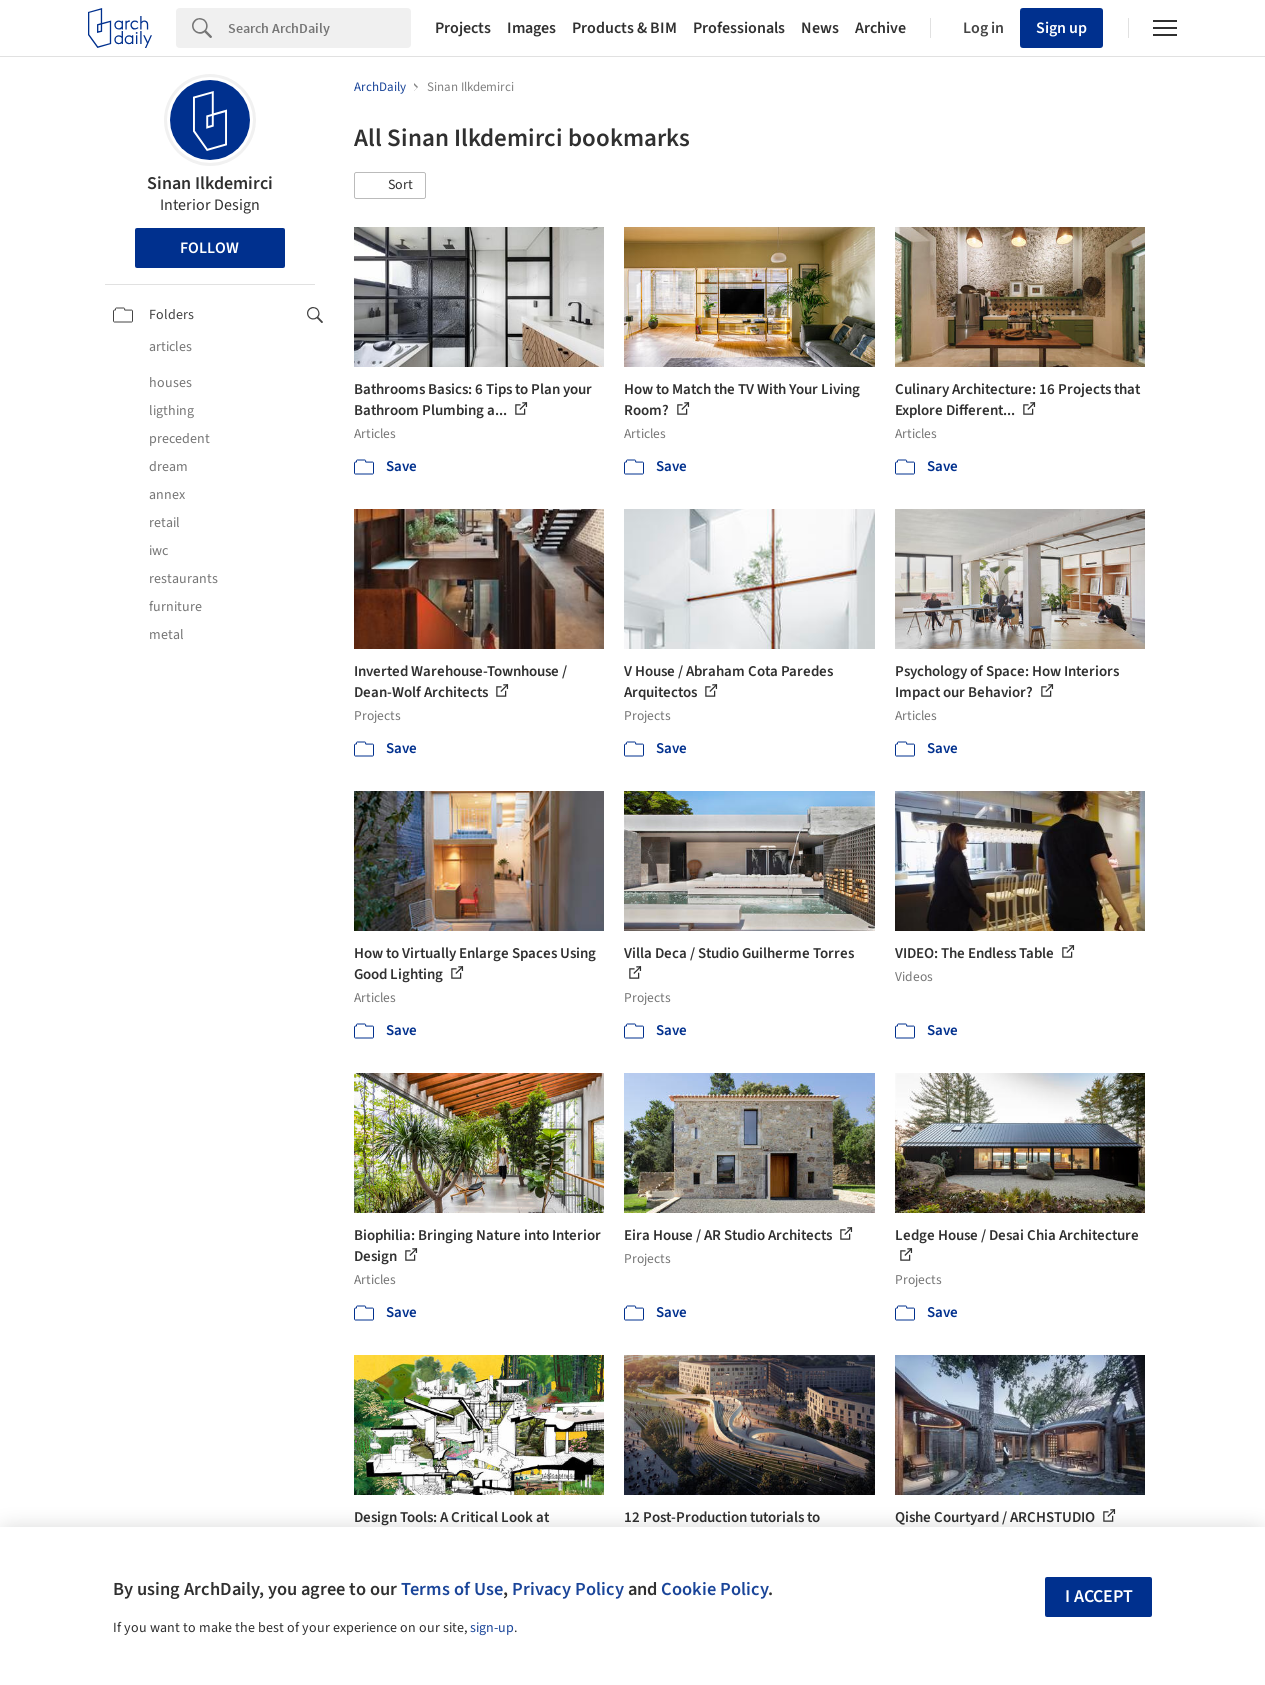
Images (531, 28)
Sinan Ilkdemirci (210, 183)
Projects (463, 28)
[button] (390, 186)
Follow (209, 248)
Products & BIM (624, 28)
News (820, 28)
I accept (1099, 1596)
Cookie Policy (714, 1589)
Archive (880, 28)
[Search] (319, 28)
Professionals (739, 28)
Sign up (1061, 28)
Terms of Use (452, 1589)
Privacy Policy (568, 1589)
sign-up (492, 1628)
